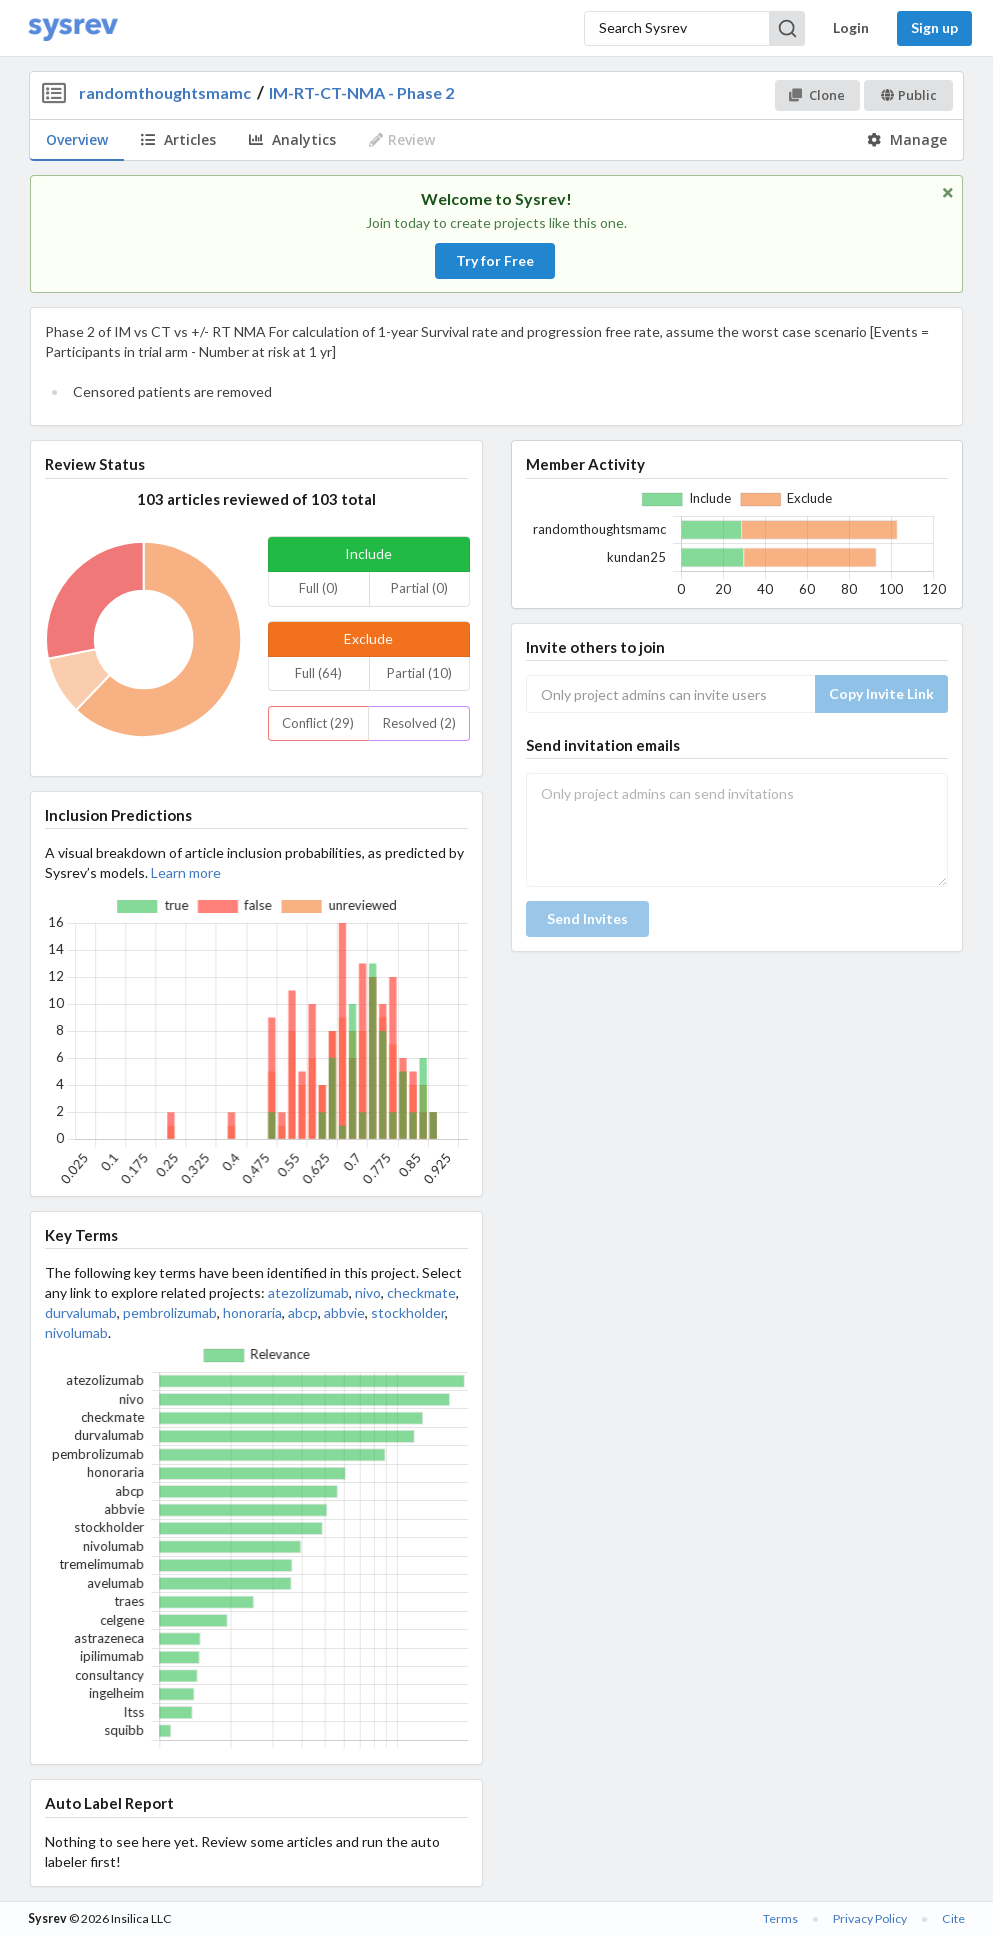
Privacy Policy (870, 1918)
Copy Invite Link (881, 693)
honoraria (252, 1312)
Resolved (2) (419, 723)
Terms (780, 1918)
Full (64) (318, 673)
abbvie (344, 1312)
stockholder (408, 1312)
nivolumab (76, 1332)
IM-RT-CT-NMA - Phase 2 (361, 92)
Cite (953, 1918)
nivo (368, 1292)
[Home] (73, 28)
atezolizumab (308, 1292)
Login (851, 27)
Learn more (186, 872)
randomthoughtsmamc (165, 92)
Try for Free (495, 260)
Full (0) (318, 588)
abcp (303, 1312)
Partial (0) (419, 588)
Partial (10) (419, 673)
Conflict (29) (318, 723)
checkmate (421, 1292)
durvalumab (81, 1312)
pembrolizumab (170, 1312)
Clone (816, 95)
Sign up (934, 27)
